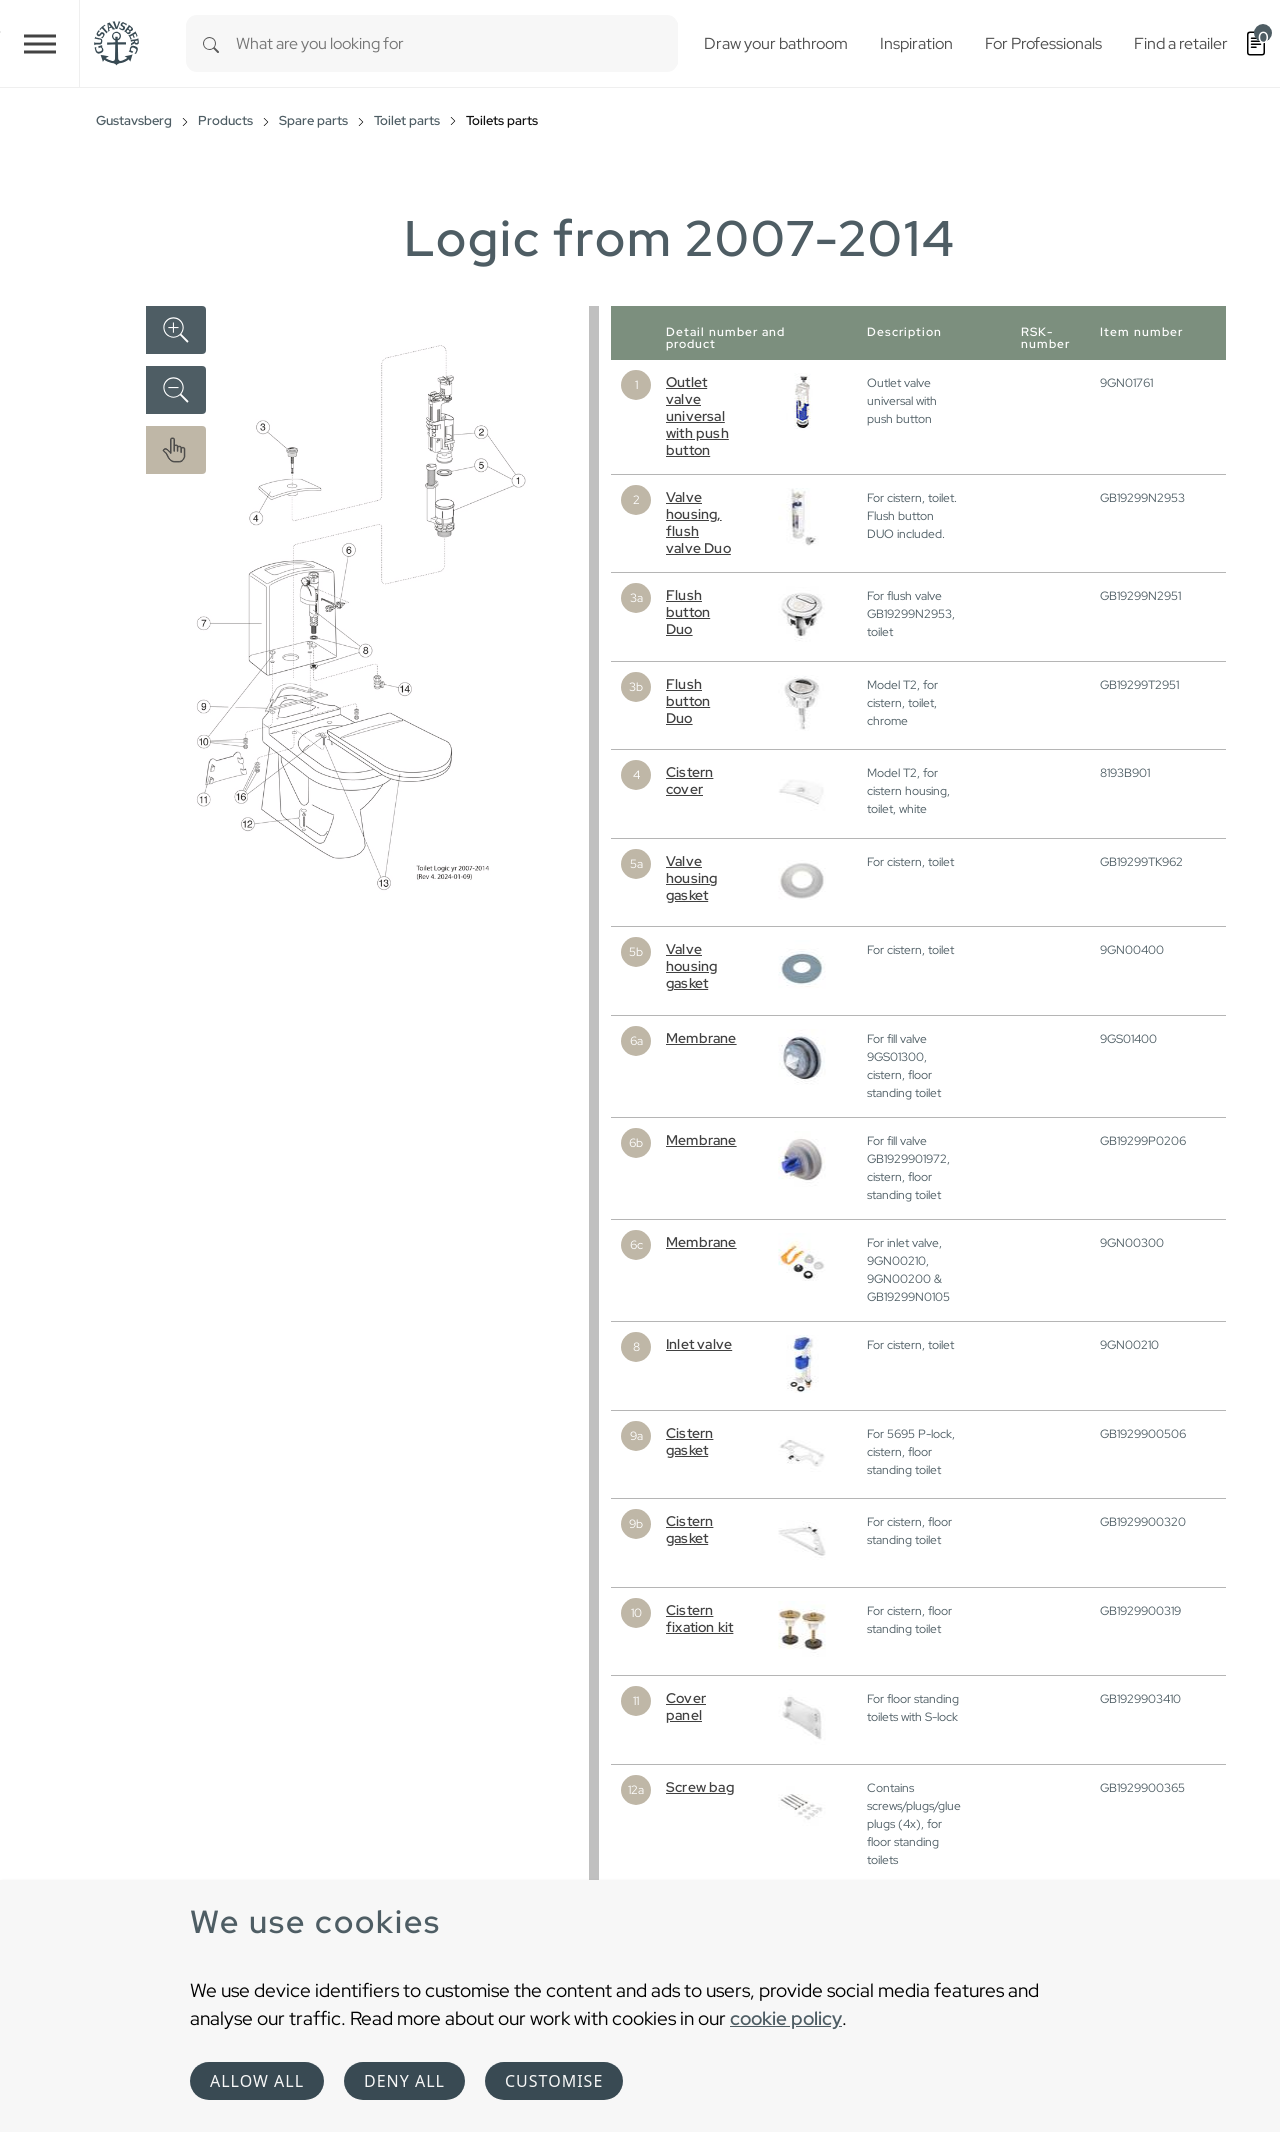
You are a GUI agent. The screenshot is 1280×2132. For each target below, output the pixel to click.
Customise (554, 2081)
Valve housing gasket (691, 878)
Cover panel (686, 1706)
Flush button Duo (688, 612)
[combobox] (457, 43)
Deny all (404, 2081)
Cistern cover (689, 780)
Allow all (257, 2081)
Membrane (701, 1038)
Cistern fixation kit (699, 1618)
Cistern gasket (689, 1441)
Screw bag (700, 1787)
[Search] (211, 43)
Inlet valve (699, 1344)
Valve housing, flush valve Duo (698, 522)
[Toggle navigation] (40, 43)
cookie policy (786, 2018)
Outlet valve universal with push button (697, 416)
